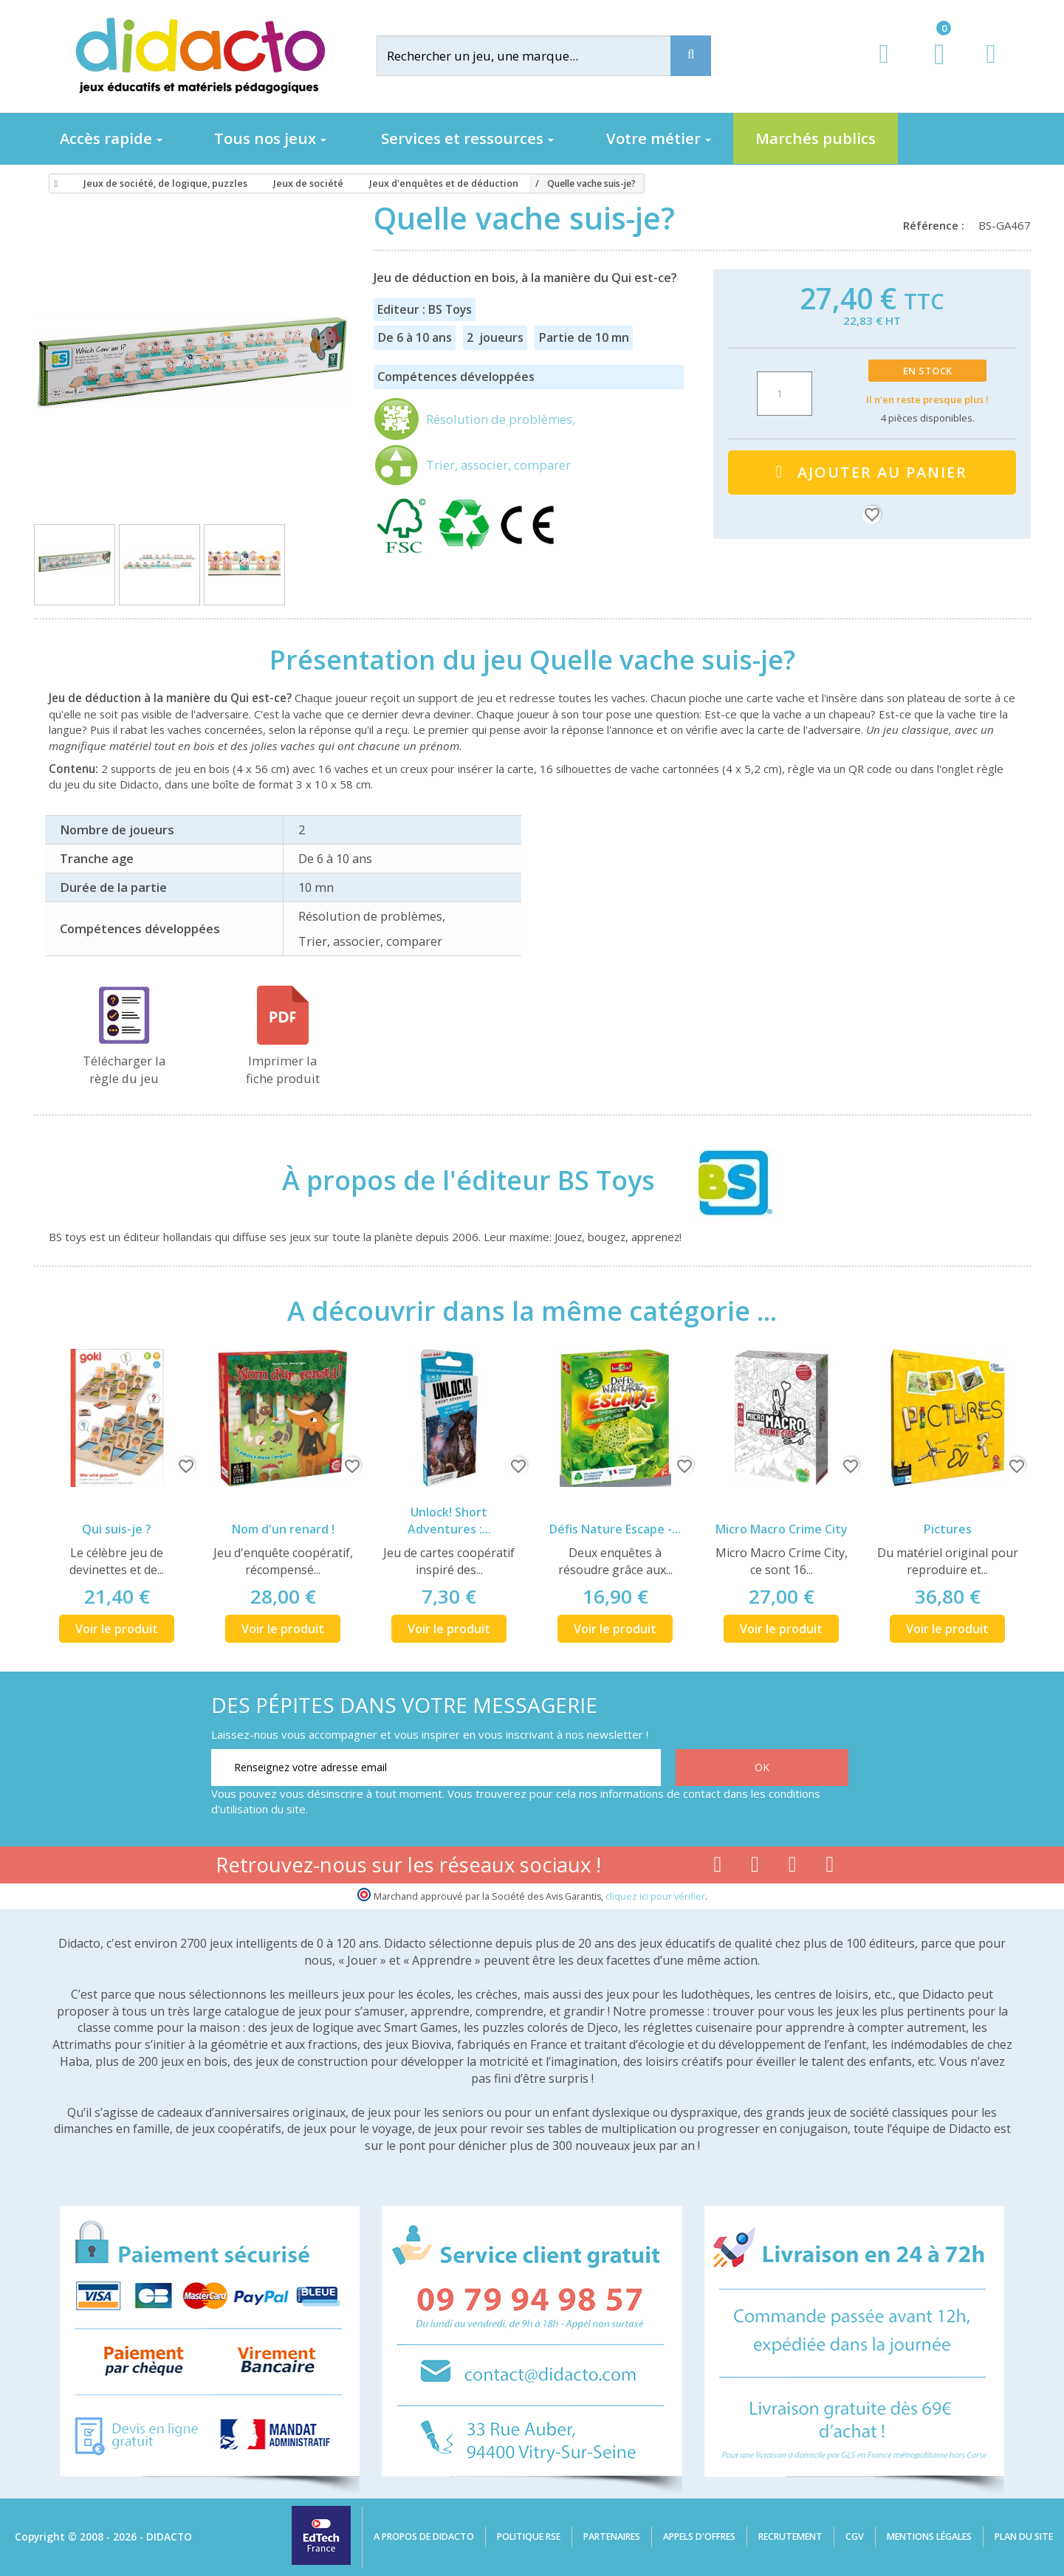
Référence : (936, 225)
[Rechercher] (535, 55)
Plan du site (1024, 2536)
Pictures (948, 1529)
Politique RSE (528, 2536)
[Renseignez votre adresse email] (436, 1767)
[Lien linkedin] (830, 1867)
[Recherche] (690, 55)
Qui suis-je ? (116, 1529)
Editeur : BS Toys (424, 309)
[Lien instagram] (792, 1867)
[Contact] (990, 67)
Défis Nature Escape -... (615, 1529)
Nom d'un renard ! (283, 1529)
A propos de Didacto (424, 2536)
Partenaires (611, 2536)
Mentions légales (929, 2536)
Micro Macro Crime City (781, 1529)
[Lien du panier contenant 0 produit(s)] (931, 67)
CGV (854, 2536)
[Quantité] (784, 393)
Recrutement (790, 2536)
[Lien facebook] (717, 1867)
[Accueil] (53, 184)
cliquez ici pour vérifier (655, 1896)
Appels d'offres (699, 2536)
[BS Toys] (721, 1179)
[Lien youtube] (755, 1867)
